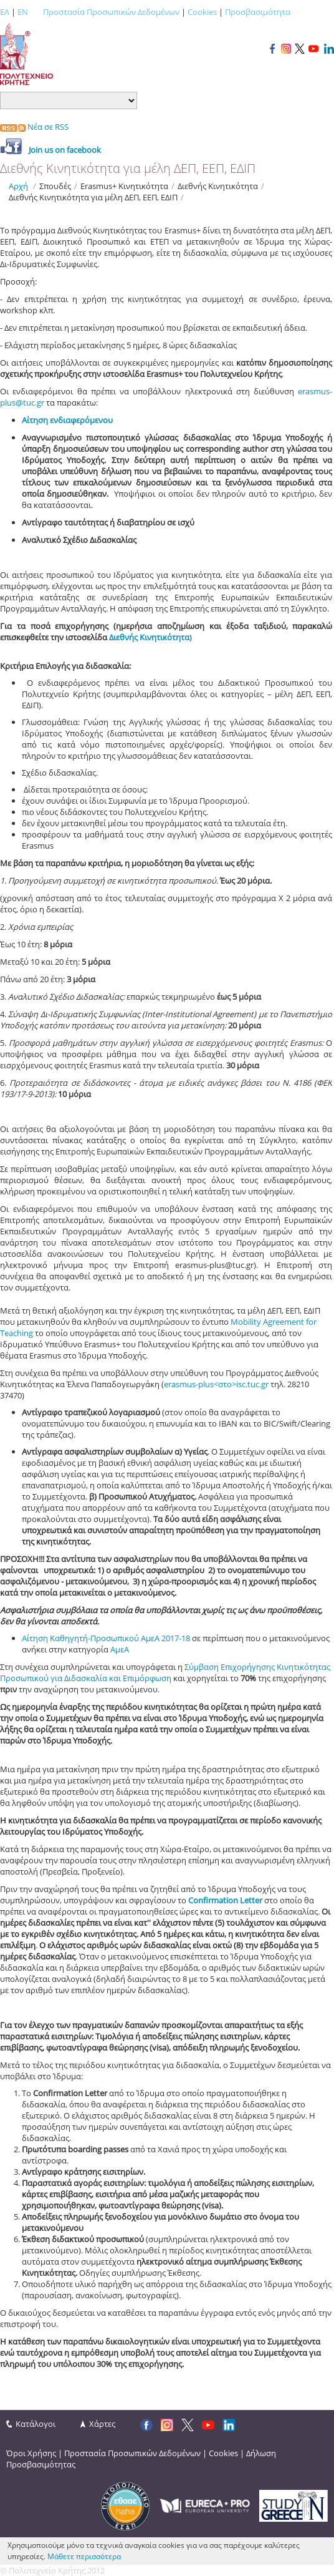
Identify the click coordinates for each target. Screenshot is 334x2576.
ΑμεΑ (119, 1649)
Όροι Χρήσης (31, 2453)
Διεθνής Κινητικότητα (149, 637)
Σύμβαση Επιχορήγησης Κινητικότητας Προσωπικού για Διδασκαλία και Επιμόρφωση (165, 1672)
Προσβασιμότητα (257, 11)
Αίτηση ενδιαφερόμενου (67, 420)
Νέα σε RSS (34, 126)
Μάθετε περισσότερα (84, 2556)
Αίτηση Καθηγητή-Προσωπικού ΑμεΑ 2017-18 (106, 1638)
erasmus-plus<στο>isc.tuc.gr (216, 1384)
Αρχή (18, 186)
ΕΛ (4, 11)
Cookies (202, 11)
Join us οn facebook (65, 149)
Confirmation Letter (226, 1900)
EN (22, 11)
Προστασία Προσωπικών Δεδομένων (111, 11)
